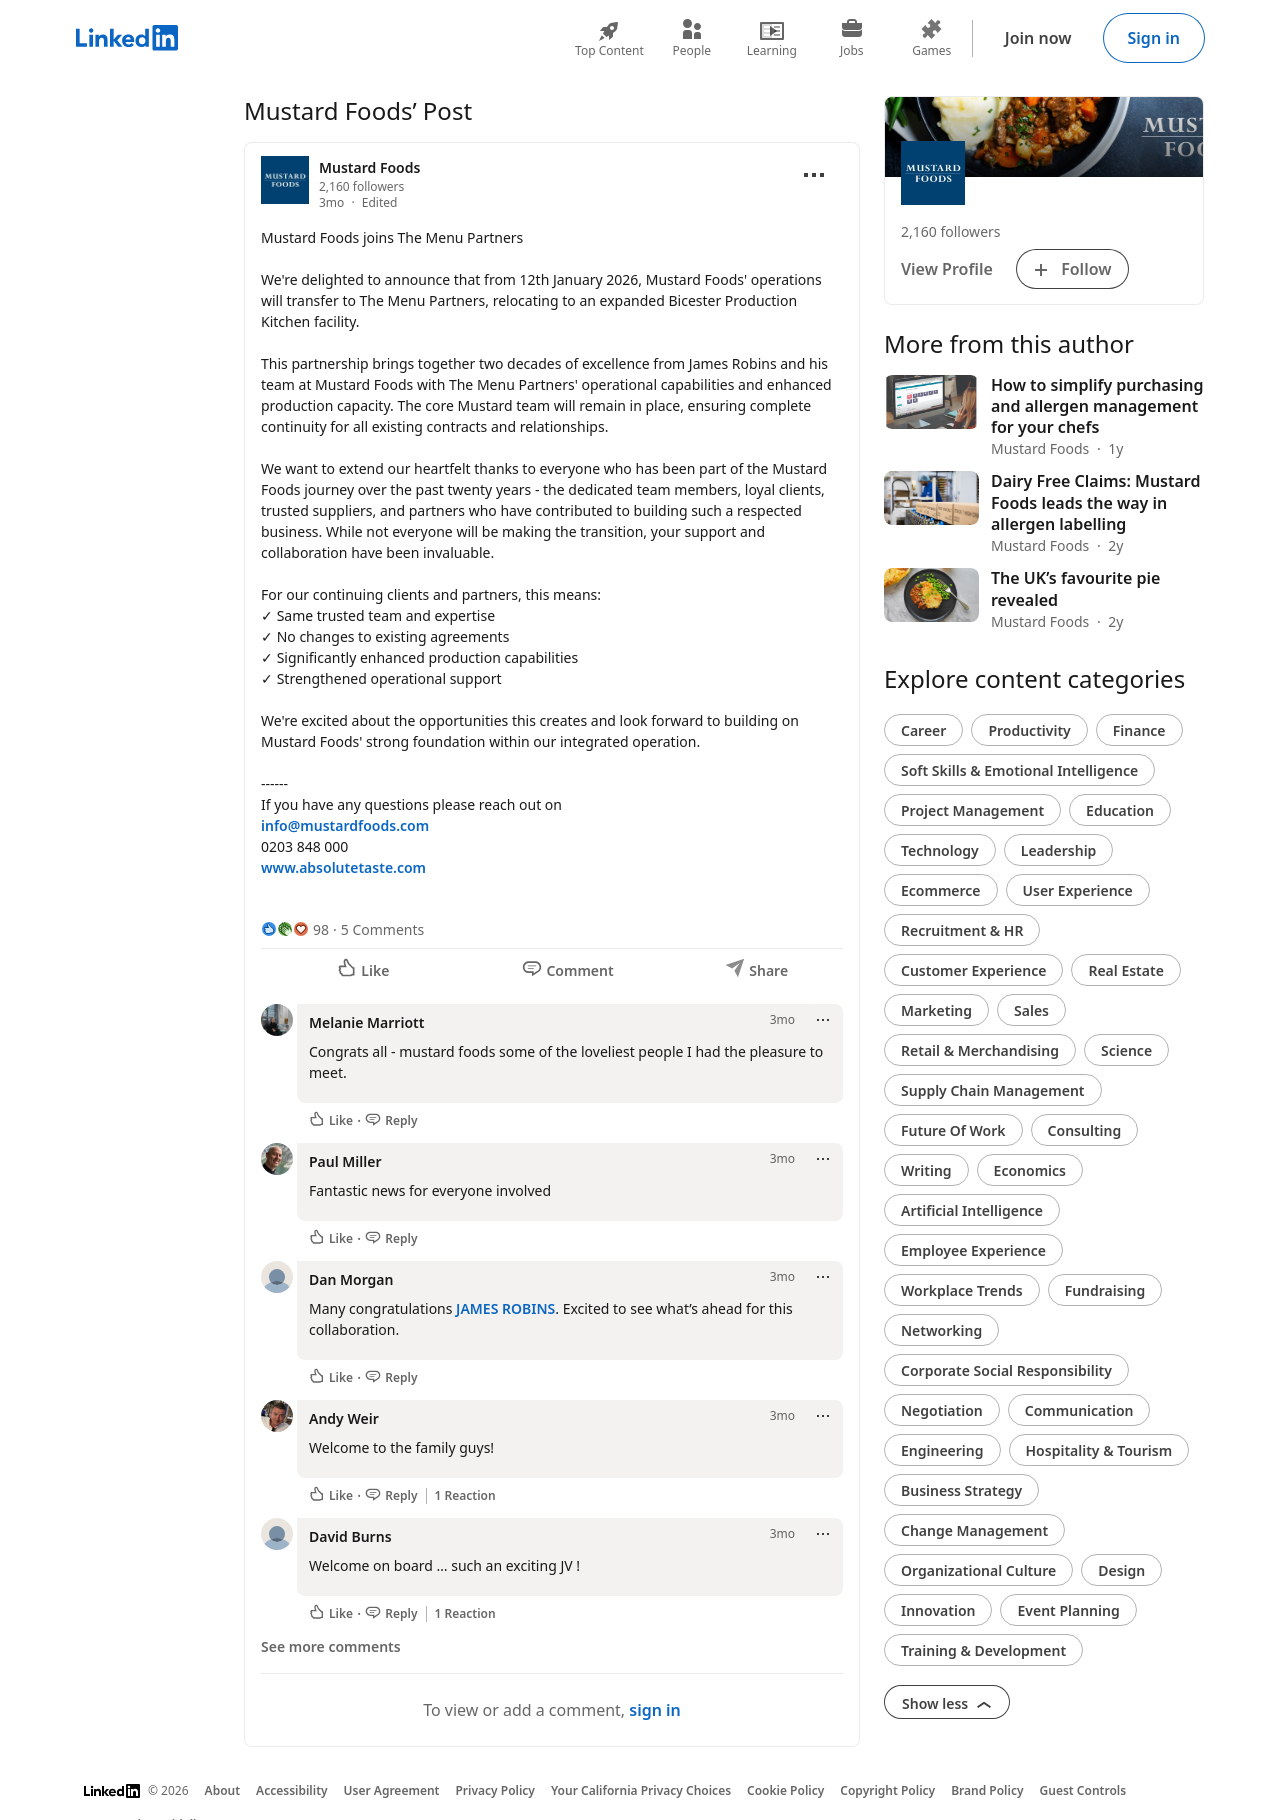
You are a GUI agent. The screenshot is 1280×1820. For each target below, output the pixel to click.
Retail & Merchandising (980, 1050)
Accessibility (292, 1790)
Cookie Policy (785, 1790)
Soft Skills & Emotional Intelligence (1019, 770)
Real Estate (1125, 970)
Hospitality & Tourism (1099, 1450)
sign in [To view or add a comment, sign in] (655, 1710)
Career (923, 730)
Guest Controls (1083, 1790)
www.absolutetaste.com (343, 867)
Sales (1031, 1010)
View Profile (947, 269)
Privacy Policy (494, 1790)
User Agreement (392, 1790)
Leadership (1059, 850)
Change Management (974, 1530)
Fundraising (1105, 1290)
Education (1120, 810)
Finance (1139, 730)
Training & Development (983, 1650)
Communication (1079, 1410)
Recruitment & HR (962, 930)
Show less (947, 1703)
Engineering (942, 1450)
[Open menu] (814, 175)
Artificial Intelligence (972, 1210)
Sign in (1154, 38)
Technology (940, 850)
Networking (941, 1330)
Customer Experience (973, 970)
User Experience (1078, 890)
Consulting (1085, 1130)
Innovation (938, 1610)
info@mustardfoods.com (345, 825)
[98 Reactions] (295, 929)
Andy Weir (344, 1418)
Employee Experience (973, 1250)
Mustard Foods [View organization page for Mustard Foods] (369, 167)
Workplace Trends (962, 1290)
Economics (1030, 1170)
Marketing (936, 1010)
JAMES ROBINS (505, 1308)
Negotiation (942, 1410)
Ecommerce (941, 890)
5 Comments (382, 929)
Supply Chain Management (993, 1090)
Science (1126, 1050)
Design (1121, 1570)
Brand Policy (987, 1790)
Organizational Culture (978, 1570)
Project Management (972, 810)
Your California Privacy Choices (641, 1790)
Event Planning (1068, 1610)
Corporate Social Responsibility (1006, 1370)
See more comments (331, 1646)
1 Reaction (465, 1496)
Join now (1038, 38)
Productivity (1029, 730)
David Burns (350, 1536)
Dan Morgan (351, 1279)
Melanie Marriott (366, 1022)
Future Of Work (953, 1130)
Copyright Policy (887, 1790)
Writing (926, 1170)
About (223, 1790)
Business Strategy (961, 1490)
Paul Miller (345, 1161)
